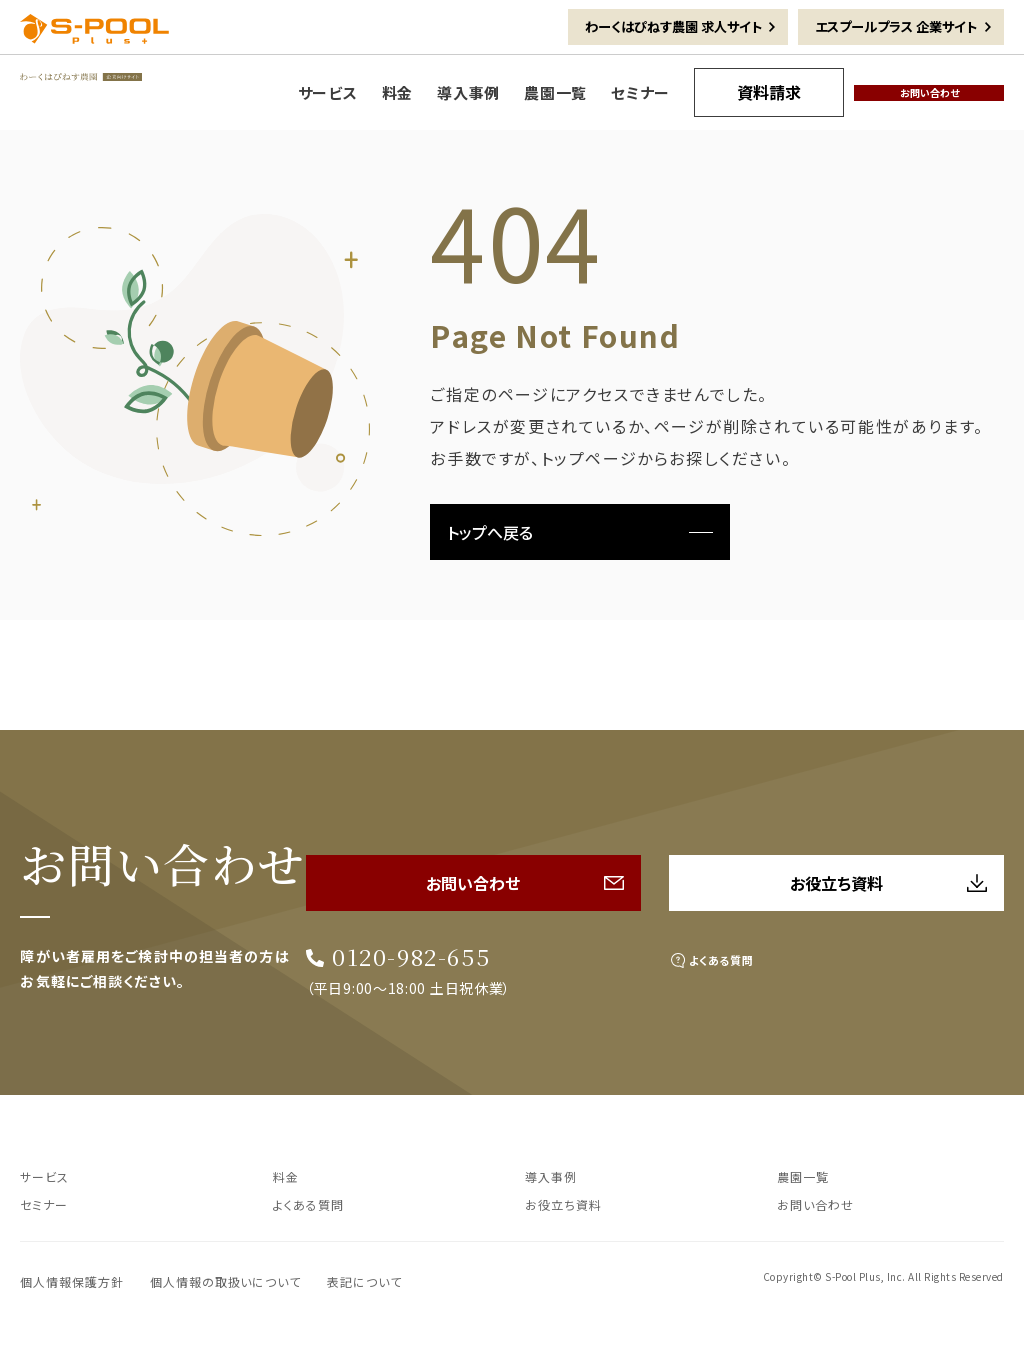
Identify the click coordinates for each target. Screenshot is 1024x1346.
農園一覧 (807, 1174)
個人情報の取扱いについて (226, 1279)
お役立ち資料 (569, 1202)
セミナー (48, 1202)
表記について (364, 1279)
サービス (48, 1174)
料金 (288, 1174)
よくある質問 (748, 941)
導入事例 (555, 1174)
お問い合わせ (821, 1202)
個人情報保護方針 (72, 1279)
